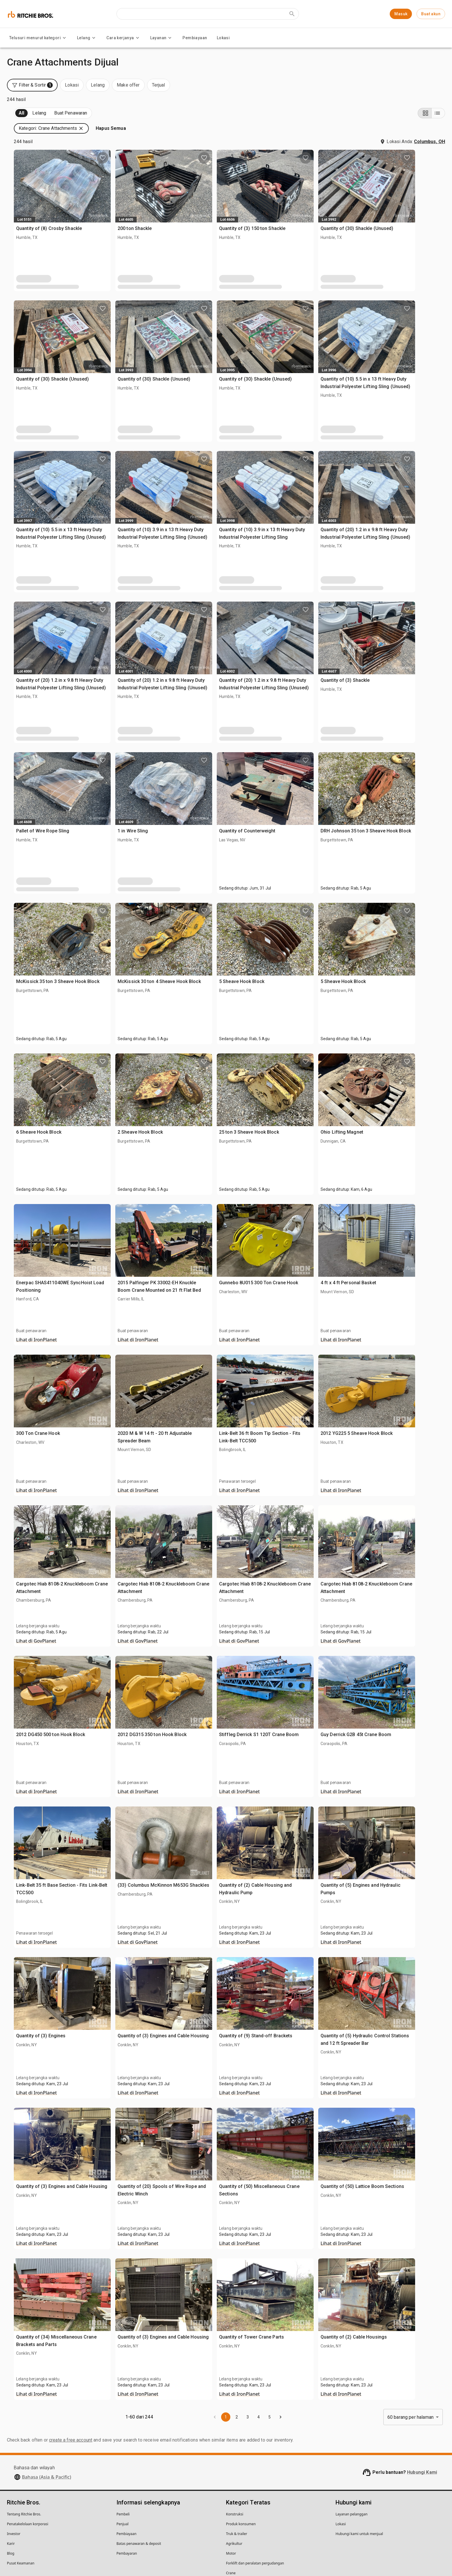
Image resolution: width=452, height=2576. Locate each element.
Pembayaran (126, 2519)
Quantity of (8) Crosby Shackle (150, 181)
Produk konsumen (241, 2490)
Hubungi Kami (422, 2439)
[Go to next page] (327, 2383)
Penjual (122, 2490)
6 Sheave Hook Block (140, 1085)
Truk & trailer (236, 2500)
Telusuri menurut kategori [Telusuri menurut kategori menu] (38, 38)
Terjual (77, 126)
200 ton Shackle (218, 181)
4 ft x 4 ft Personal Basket (396, 1236)
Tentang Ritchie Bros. (24, 2480)
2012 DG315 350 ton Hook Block (235, 1687)
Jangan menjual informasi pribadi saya (116, 2565)
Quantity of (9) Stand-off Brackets (321, 1989)
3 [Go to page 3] (294, 2383)
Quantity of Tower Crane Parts (317, 2290)
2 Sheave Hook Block (223, 1085)
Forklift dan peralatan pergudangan (255, 2529)
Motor (231, 2519)
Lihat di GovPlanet (137, 1607)
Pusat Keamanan (20, 2529)
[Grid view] (425, 79)
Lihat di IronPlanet (137, 1306)
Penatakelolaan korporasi (27, 2490)
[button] (394, 79)
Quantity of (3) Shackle (392, 633)
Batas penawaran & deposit (138, 2510)
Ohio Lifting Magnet (389, 1085)
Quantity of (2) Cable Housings (401, 2290)
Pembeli (123, 2480)
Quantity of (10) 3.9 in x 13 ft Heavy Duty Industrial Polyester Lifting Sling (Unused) (234, 490)
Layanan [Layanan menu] (162, 38)
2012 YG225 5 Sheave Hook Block (404, 1386)
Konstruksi (234, 2480)
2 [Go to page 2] (283, 2383)
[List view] (438, 79)
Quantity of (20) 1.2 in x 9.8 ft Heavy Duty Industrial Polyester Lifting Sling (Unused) (401, 490)
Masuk (400, 14)
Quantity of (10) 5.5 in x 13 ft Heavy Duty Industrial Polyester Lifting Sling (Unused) (401, 340)
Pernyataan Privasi (22, 2565)
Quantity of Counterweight (313, 784)
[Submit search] (292, 13)
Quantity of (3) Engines (142, 1989)
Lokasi (223, 37)
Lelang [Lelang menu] (87, 38)
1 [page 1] (272, 2383)
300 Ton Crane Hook (139, 1386)
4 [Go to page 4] (305, 2383)
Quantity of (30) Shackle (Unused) (404, 181)
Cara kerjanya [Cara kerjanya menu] (123, 38)
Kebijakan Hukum (61, 2565)
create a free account (70, 2406)
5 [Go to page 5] (316, 2383)
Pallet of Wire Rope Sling (144, 784)
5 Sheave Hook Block (307, 934)
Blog (10, 2519)
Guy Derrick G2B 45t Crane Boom (403, 1687)
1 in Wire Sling (216, 784)
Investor (13, 2500)
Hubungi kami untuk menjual (359, 2500)
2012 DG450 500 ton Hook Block (151, 1687)
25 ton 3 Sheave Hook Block (315, 1085)
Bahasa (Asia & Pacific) (46, 2443)
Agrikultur (234, 2510)
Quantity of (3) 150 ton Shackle (318, 181)
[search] (94, 441)
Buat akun (430, 14)
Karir (11, 2510)
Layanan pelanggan (352, 2480)
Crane (231, 2539)
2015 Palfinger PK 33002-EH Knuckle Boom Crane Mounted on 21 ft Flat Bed (237, 1243)
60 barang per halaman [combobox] (410, 2383)
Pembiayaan (194, 37)
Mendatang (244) (30, 126)
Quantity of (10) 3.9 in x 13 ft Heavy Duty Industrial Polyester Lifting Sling (318, 490)
